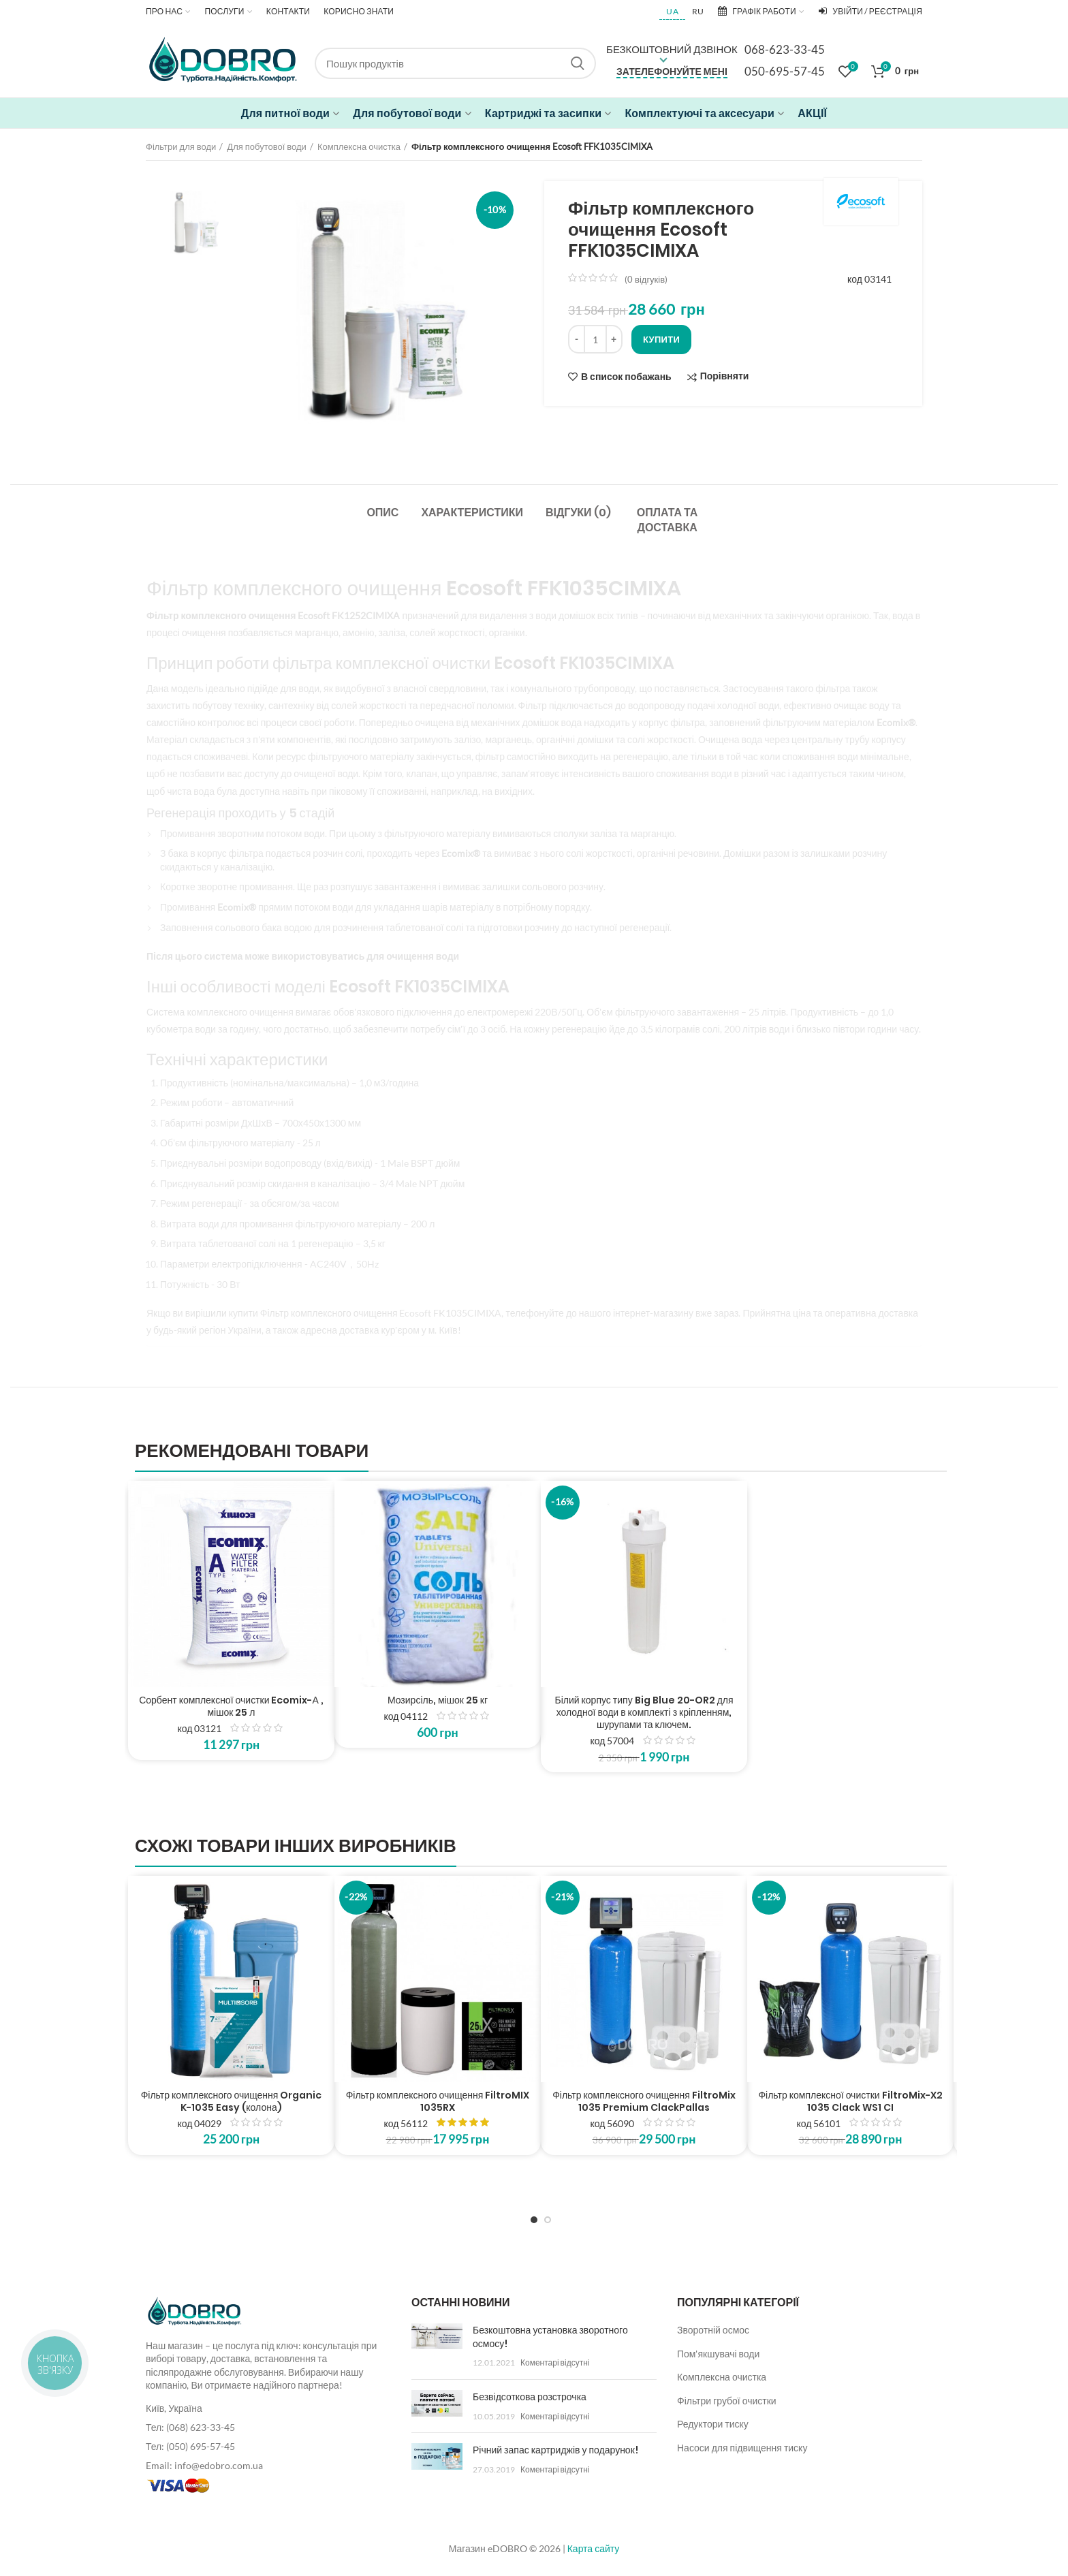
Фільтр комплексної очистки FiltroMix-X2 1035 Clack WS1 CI (850, 2101)
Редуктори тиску (713, 2424)
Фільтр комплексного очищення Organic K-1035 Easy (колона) (231, 2101)
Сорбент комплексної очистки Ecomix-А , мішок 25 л (231, 1706)
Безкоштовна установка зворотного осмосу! (550, 2337)
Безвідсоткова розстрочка (529, 2397)
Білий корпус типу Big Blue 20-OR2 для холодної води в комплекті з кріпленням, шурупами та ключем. (643, 1712)
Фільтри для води (181, 146)
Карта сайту (593, 2548)
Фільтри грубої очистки (726, 2400)
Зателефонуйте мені (671, 71)
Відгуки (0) (578, 512)
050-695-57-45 (784, 71)
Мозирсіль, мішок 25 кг (438, 1700)
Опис (382, 512)
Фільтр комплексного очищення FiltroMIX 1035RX (438, 2101)
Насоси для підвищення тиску (742, 2447)
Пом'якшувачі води (718, 2353)
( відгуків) (646, 279)
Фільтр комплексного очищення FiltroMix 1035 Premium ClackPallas (644, 2101)
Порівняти (724, 376)
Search (578, 63)
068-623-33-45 (784, 49)
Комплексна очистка (358, 146)
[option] (195, 220)
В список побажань (626, 376)
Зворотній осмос (713, 2330)
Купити (661, 339)
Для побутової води (267, 146)
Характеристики (472, 512)
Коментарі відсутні (554, 2362)
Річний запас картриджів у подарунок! (555, 2450)
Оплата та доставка (667, 520)
